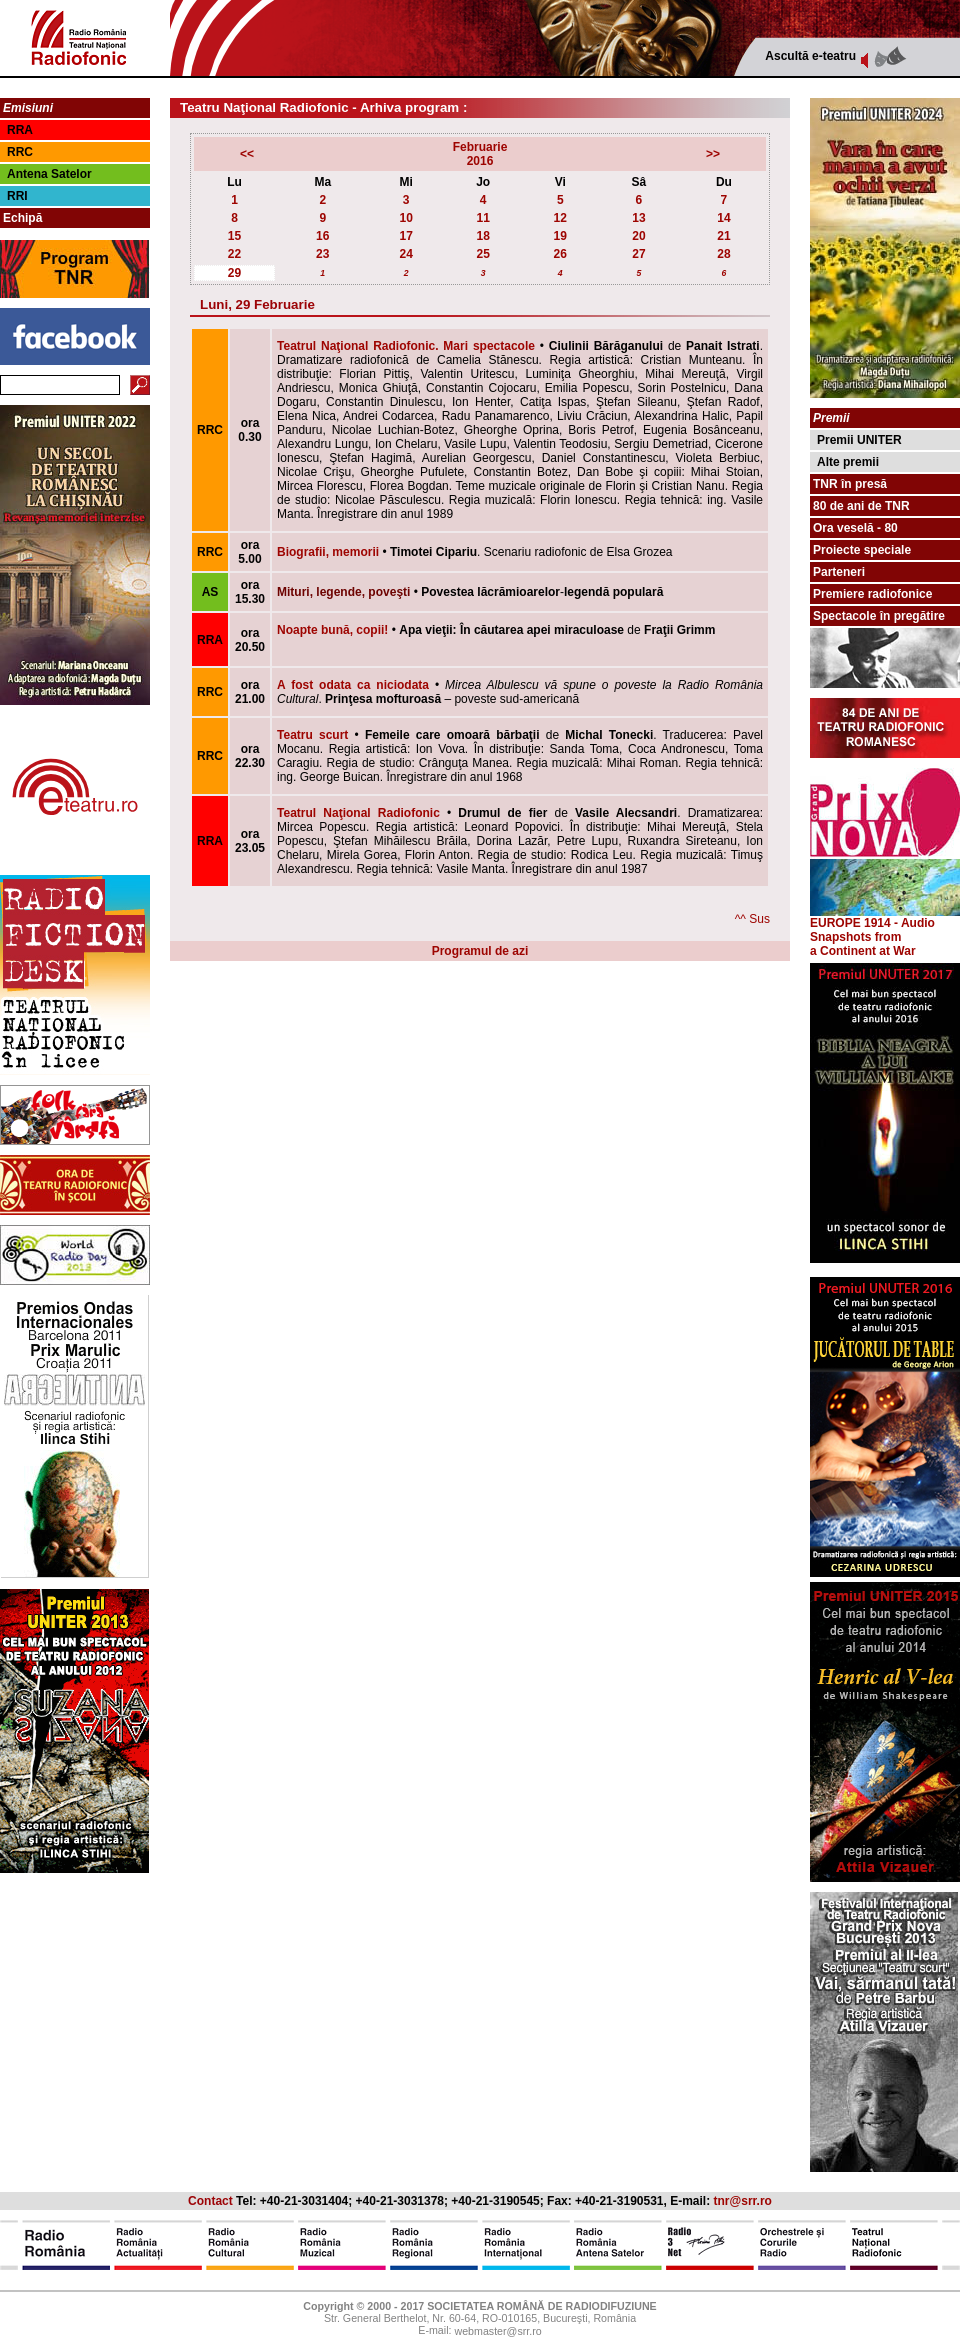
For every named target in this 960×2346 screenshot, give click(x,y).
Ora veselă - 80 (855, 528)
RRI (17, 196)
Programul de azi (480, 951)
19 (560, 236)
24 (405, 254)
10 (405, 218)
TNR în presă (850, 484)
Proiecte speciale (862, 550)
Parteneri (839, 572)
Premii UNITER (859, 440)
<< (247, 154)
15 (234, 236)
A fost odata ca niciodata (353, 685)
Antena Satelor (49, 174)
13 (638, 218)
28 (723, 254)
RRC (20, 152)
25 (483, 254)
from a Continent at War (863, 944)
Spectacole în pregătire (879, 616)
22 (234, 254)
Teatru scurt (312, 735)
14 (723, 218)
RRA (20, 130)
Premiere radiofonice (872, 594)
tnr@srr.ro (743, 2201)
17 (405, 236)
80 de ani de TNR (861, 506)
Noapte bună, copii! (332, 630)
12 (560, 218)
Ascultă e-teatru (810, 56)
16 (322, 236)
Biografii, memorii (328, 552)
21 (723, 236)
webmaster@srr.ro (497, 2332)
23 (322, 254)
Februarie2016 (480, 154)
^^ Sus (752, 919)
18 (483, 236)
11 (483, 218)
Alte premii (848, 462)
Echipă (22, 218)
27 (638, 254)
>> (713, 154)
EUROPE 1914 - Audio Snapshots (885, 924)
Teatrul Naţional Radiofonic (358, 813)
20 (638, 236)
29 (234, 273)
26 (560, 254)
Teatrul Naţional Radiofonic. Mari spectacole (406, 346)
